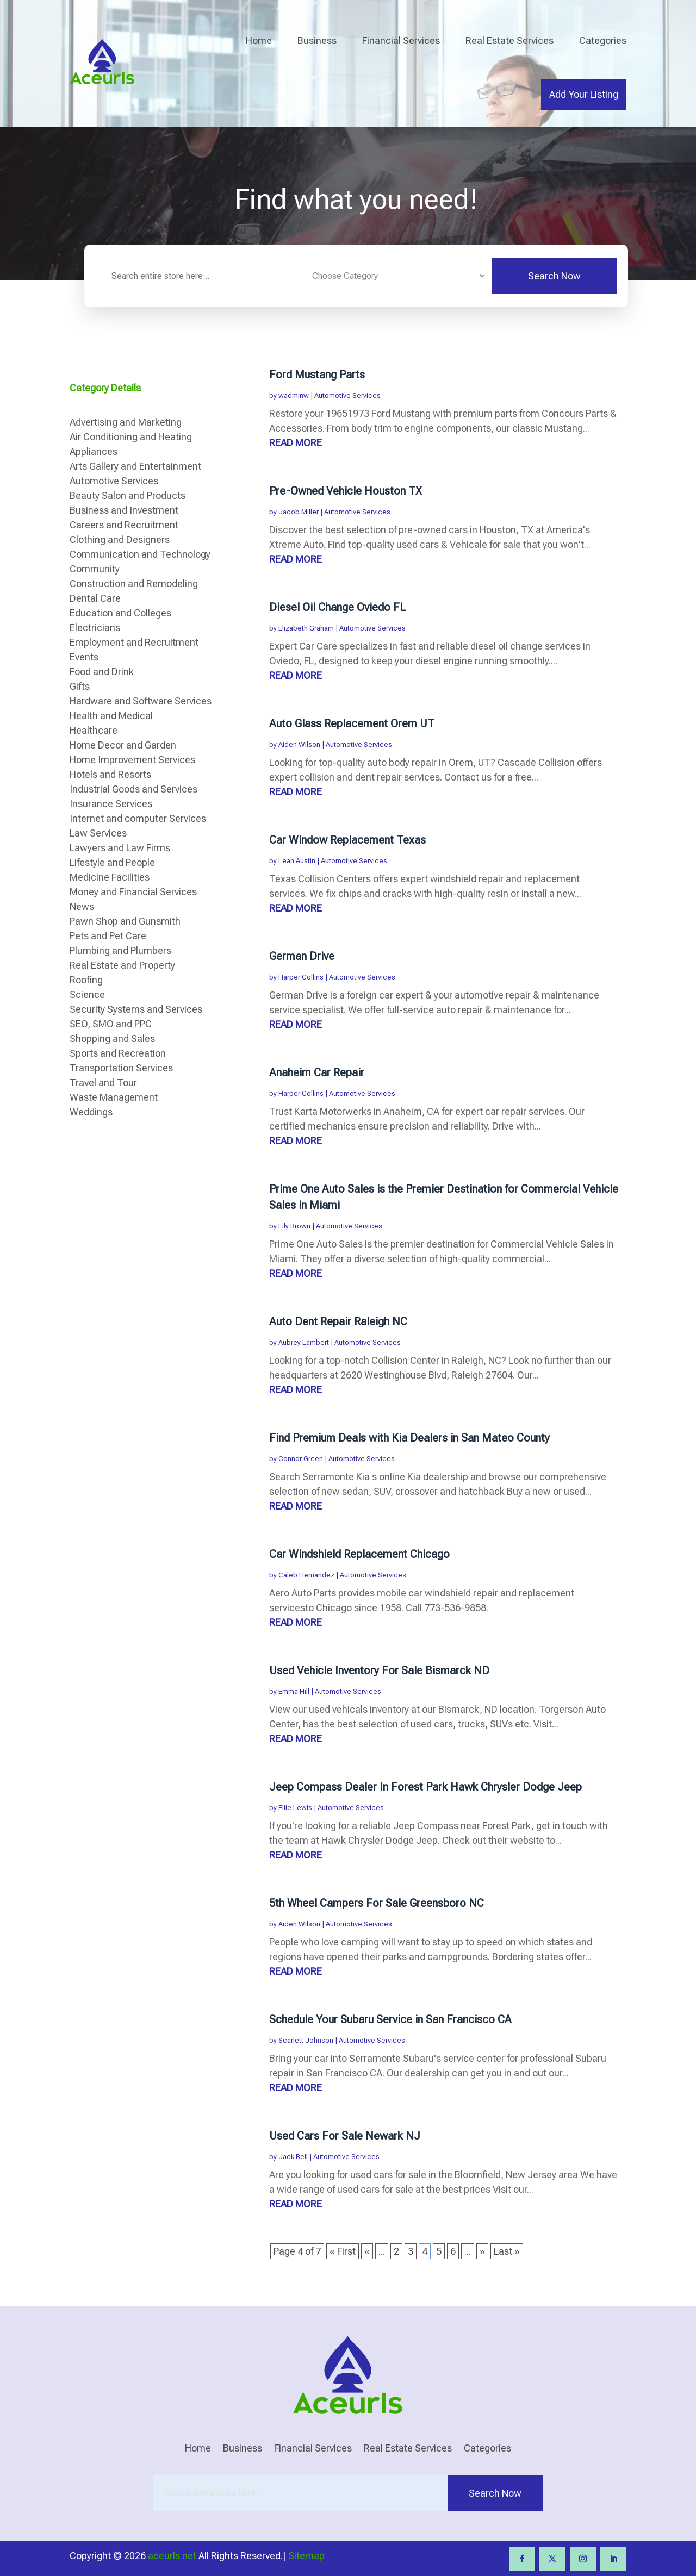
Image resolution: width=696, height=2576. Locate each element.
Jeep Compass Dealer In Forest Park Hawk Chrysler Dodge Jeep (425, 1786)
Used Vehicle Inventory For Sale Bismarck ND (379, 1670)
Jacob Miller (298, 512)
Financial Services (401, 40)
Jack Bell (293, 2157)
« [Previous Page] (367, 2251)
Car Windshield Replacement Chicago (359, 1554)
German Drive (301, 956)
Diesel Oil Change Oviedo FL (337, 607)
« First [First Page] (343, 2251)
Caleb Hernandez (306, 1575)
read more (295, 442)
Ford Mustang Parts (317, 374)
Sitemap (306, 2555)
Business (317, 40)
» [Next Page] (482, 2251)
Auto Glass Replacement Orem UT (351, 723)
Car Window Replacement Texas (347, 839)
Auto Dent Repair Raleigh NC (338, 1321)
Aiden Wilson (299, 744)
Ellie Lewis (295, 1808)
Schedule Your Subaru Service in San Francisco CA (390, 2019)
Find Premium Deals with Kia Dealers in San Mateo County (409, 1437)
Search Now (554, 276)
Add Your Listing (583, 94)
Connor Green (300, 1459)
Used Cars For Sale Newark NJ (344, 2135)
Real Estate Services (509, 40)
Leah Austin (296, 861)
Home (259, 40)
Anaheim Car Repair (316, 1072)
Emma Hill (293, 1691)
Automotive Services (347, 395)
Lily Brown (294, 1226)
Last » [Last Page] (507, 2251)
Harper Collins (301, 977)
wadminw (293, 395)
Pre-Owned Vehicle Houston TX (345, 490)
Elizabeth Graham (306, 628)
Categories (602, 40)
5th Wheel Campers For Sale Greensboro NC (376, 1903)
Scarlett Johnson (305, 2040)
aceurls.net (172, 2555)
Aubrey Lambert (303, 1342)
